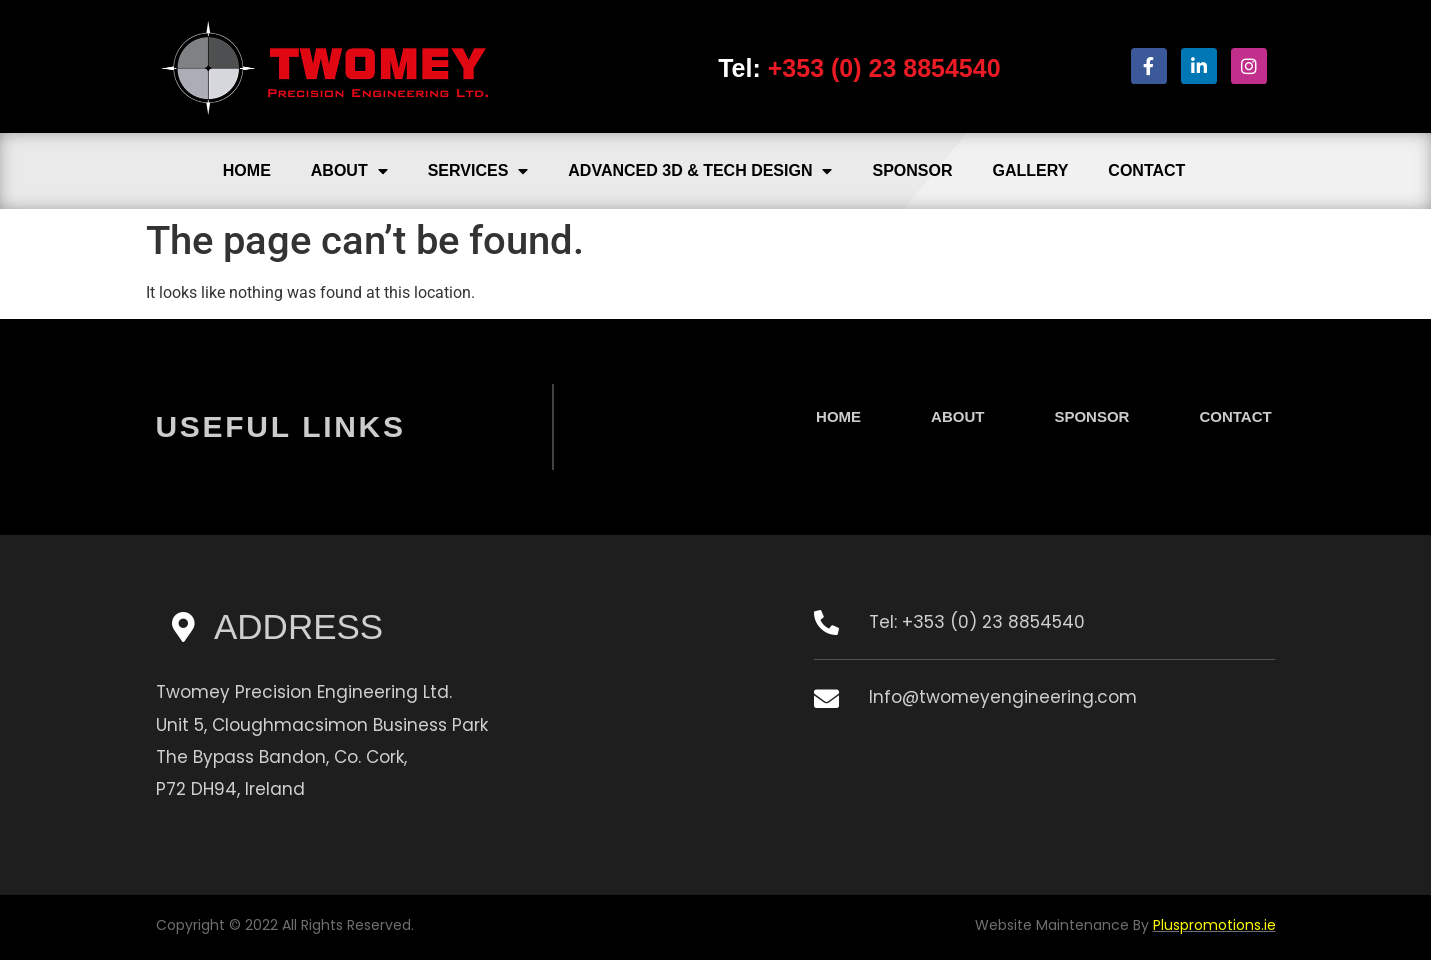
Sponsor (912, 170)
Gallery (1031, 170)
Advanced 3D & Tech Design (700, 171)
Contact (1146, 170)
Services (478, 171)
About (349, 171)
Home (247, 170)
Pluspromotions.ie (1214, 925)
